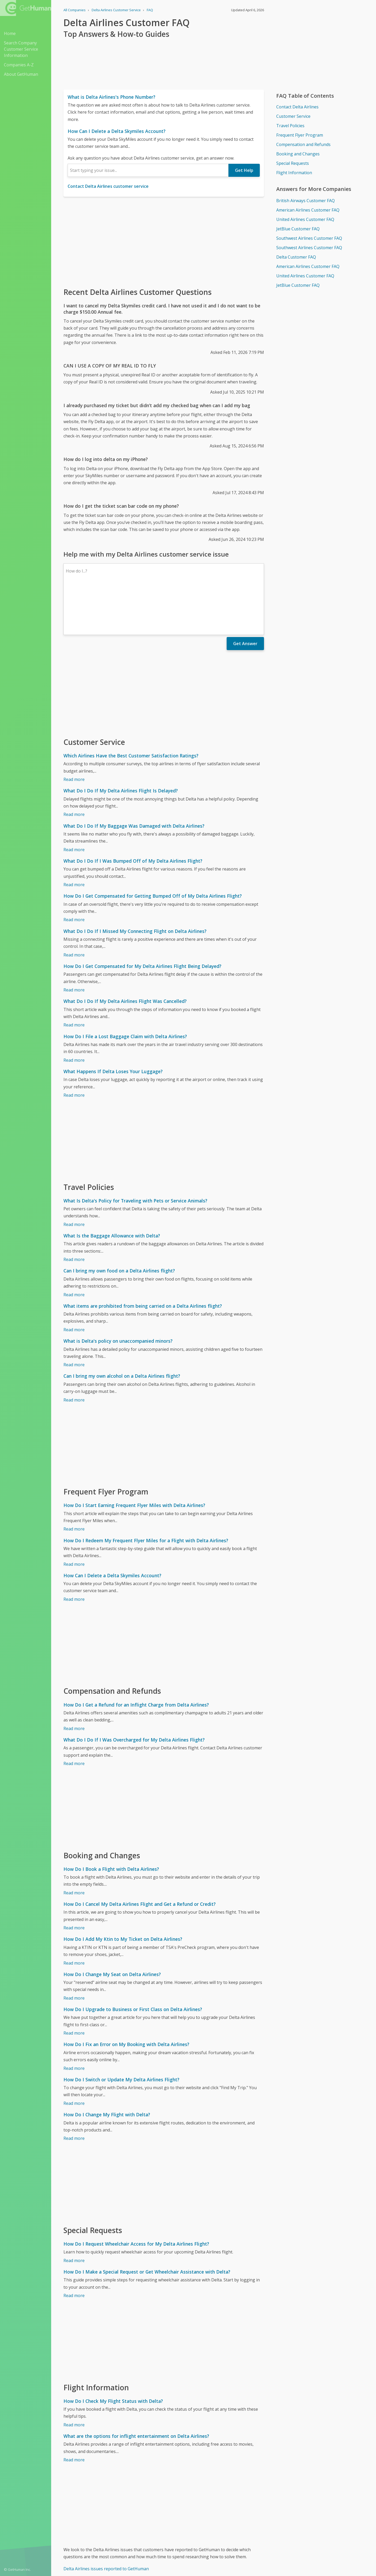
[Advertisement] (163, 241)
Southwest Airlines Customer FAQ (309, 238)
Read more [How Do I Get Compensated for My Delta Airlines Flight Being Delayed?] (74, 944)
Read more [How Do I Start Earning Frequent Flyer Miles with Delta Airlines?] (74, 1483)
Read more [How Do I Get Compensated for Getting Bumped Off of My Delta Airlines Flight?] (74, 874)
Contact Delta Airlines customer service (108, 186)
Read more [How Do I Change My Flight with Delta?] (74, 2093)
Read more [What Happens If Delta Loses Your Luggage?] (74, 1050)
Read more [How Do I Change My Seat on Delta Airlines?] (74, 1952)
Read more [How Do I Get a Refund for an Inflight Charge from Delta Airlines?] (74, 1683)
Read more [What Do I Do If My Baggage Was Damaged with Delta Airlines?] (74, 804)
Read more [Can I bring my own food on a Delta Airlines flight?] (74, 1249)
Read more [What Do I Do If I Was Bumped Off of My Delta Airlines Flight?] (74, 839)
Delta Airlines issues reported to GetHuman (106, 2523)
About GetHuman (21, 74)
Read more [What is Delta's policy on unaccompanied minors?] (74, 1319)
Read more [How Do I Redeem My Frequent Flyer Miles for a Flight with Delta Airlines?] (74, 1519)
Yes (224, 2562)
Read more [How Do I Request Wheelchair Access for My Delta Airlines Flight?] (74, 2215)
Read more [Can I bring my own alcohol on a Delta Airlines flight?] (74, 1354)
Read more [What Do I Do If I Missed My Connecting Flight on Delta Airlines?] (74, 909)
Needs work (244, 2562)
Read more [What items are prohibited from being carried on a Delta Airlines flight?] (74, 1284)
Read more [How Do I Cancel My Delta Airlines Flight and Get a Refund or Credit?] (74, 1882)
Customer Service (293, 116)
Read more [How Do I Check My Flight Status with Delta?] (74, 2379)
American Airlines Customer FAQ (307, 210)
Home (10, 33)
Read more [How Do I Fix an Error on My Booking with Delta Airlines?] (74, 2023)
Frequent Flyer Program (299, 135)
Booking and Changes (298, 154)
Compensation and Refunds (303, 144)
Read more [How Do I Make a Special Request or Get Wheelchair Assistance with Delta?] (74, 2250)
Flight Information (294, 173)
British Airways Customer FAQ (305, 200)
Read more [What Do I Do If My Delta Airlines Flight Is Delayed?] (74, 769)
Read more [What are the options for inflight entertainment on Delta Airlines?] (74, 2414)
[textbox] (148, 170)
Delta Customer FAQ (296, 257)
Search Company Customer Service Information (21, 49)
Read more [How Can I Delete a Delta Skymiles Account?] (74, 1554)
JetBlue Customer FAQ (298, 229)
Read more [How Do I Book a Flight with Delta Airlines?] (74, 1847)
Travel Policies (290, 125)
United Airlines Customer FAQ (305, 219)
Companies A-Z (19, 65)
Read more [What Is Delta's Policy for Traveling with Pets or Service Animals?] (74, 1179)
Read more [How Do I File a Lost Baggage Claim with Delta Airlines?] (74, 1015)
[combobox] (148, 170)
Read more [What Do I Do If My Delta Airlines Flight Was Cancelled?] (74, 979)
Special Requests (292, 163)
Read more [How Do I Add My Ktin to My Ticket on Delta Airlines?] (74, 1917)
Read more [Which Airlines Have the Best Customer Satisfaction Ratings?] (74, 734)
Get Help (244, 170)
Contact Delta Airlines (297, 107)
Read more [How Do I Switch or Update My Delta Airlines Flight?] (74, 2058)
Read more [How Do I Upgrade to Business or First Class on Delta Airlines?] (74, 1987)
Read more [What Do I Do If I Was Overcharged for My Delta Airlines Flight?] (74, 1718)
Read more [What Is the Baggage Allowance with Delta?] (74, 1214)
